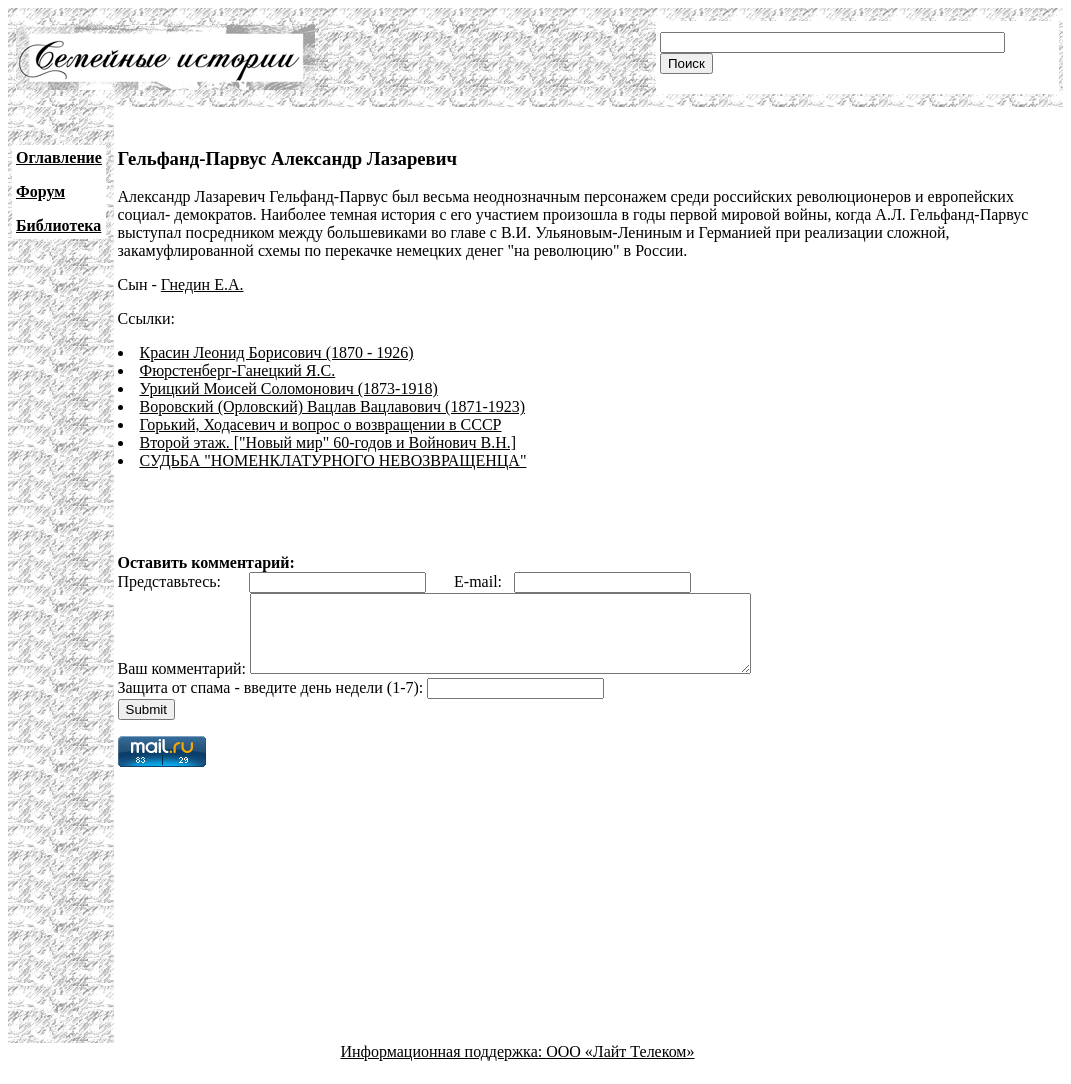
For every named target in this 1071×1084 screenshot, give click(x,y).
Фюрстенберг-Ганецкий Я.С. (238, 370)
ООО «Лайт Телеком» (620, 1066)
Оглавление (59, 157)
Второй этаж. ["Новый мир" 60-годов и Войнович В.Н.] (328, 442)
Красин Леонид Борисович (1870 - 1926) (277, 352)
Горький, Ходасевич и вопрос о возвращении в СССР (321, 424)
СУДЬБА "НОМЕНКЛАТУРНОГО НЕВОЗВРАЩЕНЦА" (333, 460)
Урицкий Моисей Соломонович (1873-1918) (289, 388)
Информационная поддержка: (444, 1066)
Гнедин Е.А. (202, 284)
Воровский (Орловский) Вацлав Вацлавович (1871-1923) (333, 406)
